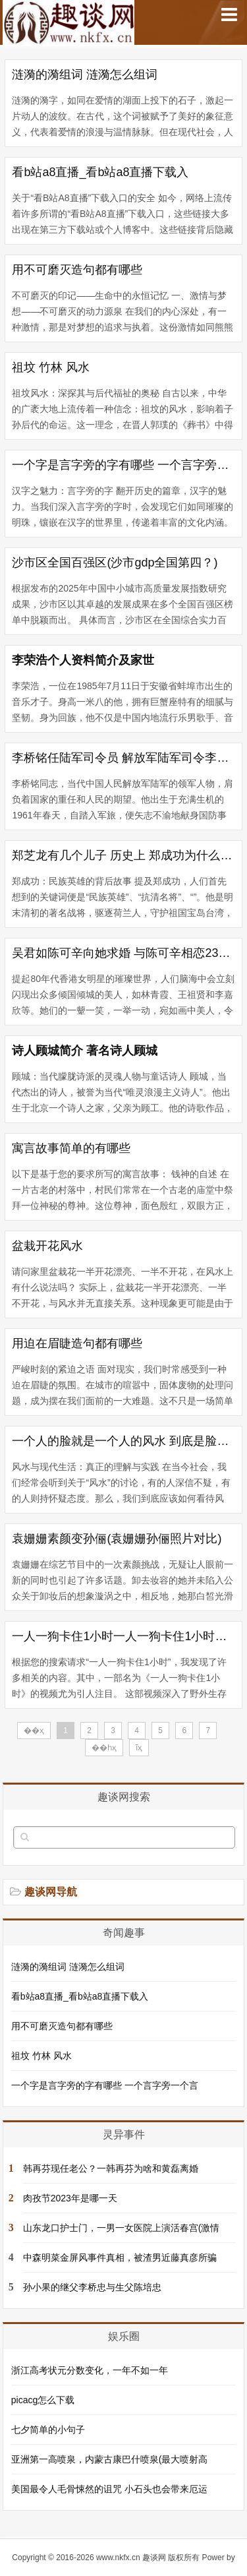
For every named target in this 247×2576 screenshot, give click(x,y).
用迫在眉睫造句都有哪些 (77, 1343)
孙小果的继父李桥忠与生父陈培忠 (92, 2287)
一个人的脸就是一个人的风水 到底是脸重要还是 (123, 1441)
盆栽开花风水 (47, 1245)
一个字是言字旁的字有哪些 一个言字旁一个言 (123, 465)
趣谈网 (154, 2557)
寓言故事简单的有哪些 (71, 1148)
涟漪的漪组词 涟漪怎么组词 (84, 74)
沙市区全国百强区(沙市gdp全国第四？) (114, 562)
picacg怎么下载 (42, 2400)
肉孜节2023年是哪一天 (70, 2198)
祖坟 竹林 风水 (51, 367)
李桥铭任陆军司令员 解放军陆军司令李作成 (123, 757)
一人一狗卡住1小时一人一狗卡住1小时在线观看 (123, 1636)
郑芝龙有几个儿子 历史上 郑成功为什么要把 (123, 855)
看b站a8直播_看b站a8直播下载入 (100, 172)
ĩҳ (139, 1747)
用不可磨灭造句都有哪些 (77, 269)
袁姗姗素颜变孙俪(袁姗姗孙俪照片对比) (116, 1538)
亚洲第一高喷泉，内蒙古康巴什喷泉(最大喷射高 (109, 2459)
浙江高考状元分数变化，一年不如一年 (89, 2370)
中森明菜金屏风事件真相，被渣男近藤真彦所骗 (120, 2257)
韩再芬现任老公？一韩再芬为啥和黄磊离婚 (110, 2168)
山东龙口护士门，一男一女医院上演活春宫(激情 (121, 2228)
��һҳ (104, 1747)
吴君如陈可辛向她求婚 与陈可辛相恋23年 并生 (123, 953)
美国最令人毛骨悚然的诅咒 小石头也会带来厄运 (109, 2489)
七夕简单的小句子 (48, 2429)
